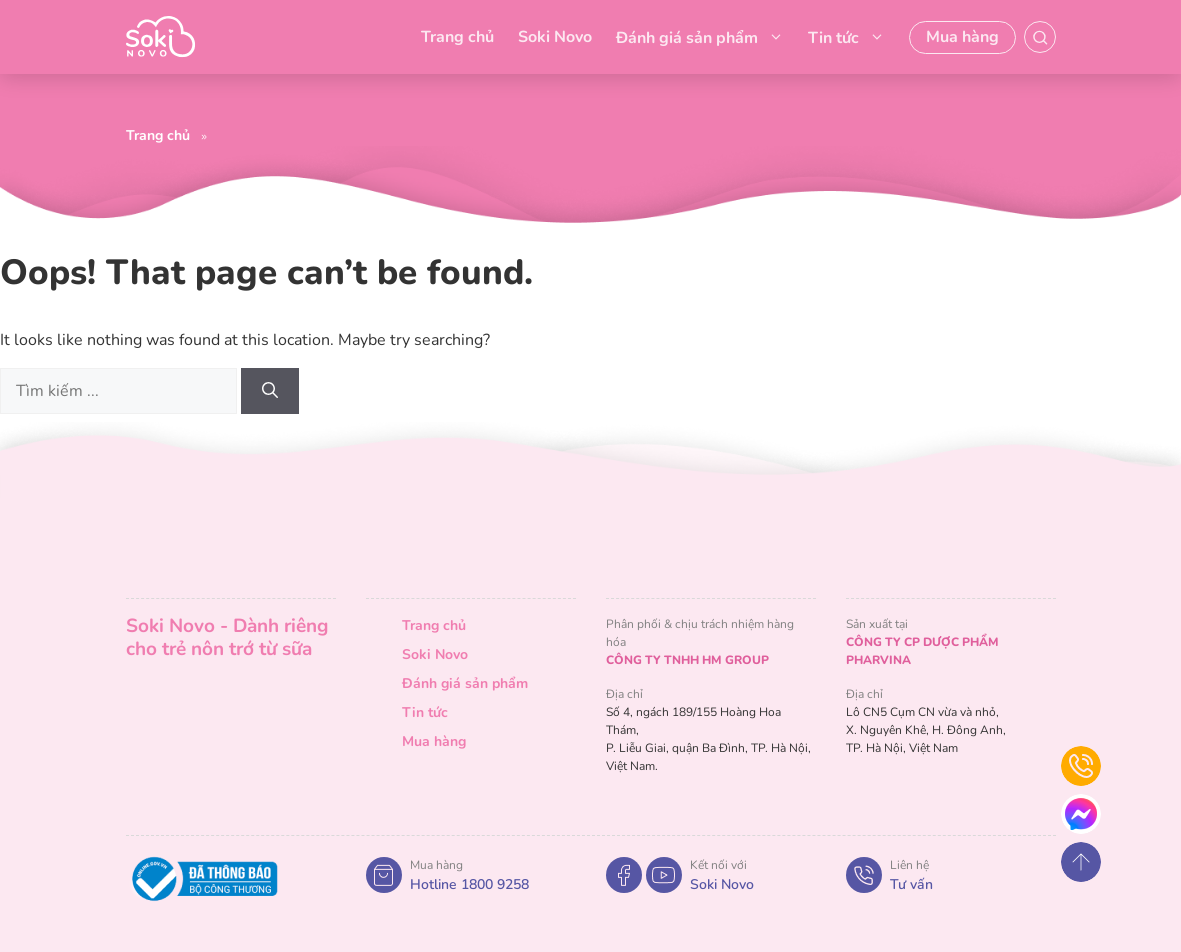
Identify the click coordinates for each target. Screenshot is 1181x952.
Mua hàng (962, 37)
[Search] (270, 391)
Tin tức (846, 37)
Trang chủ (457, 37)
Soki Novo (555, 37)
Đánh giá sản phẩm (700, 37)
